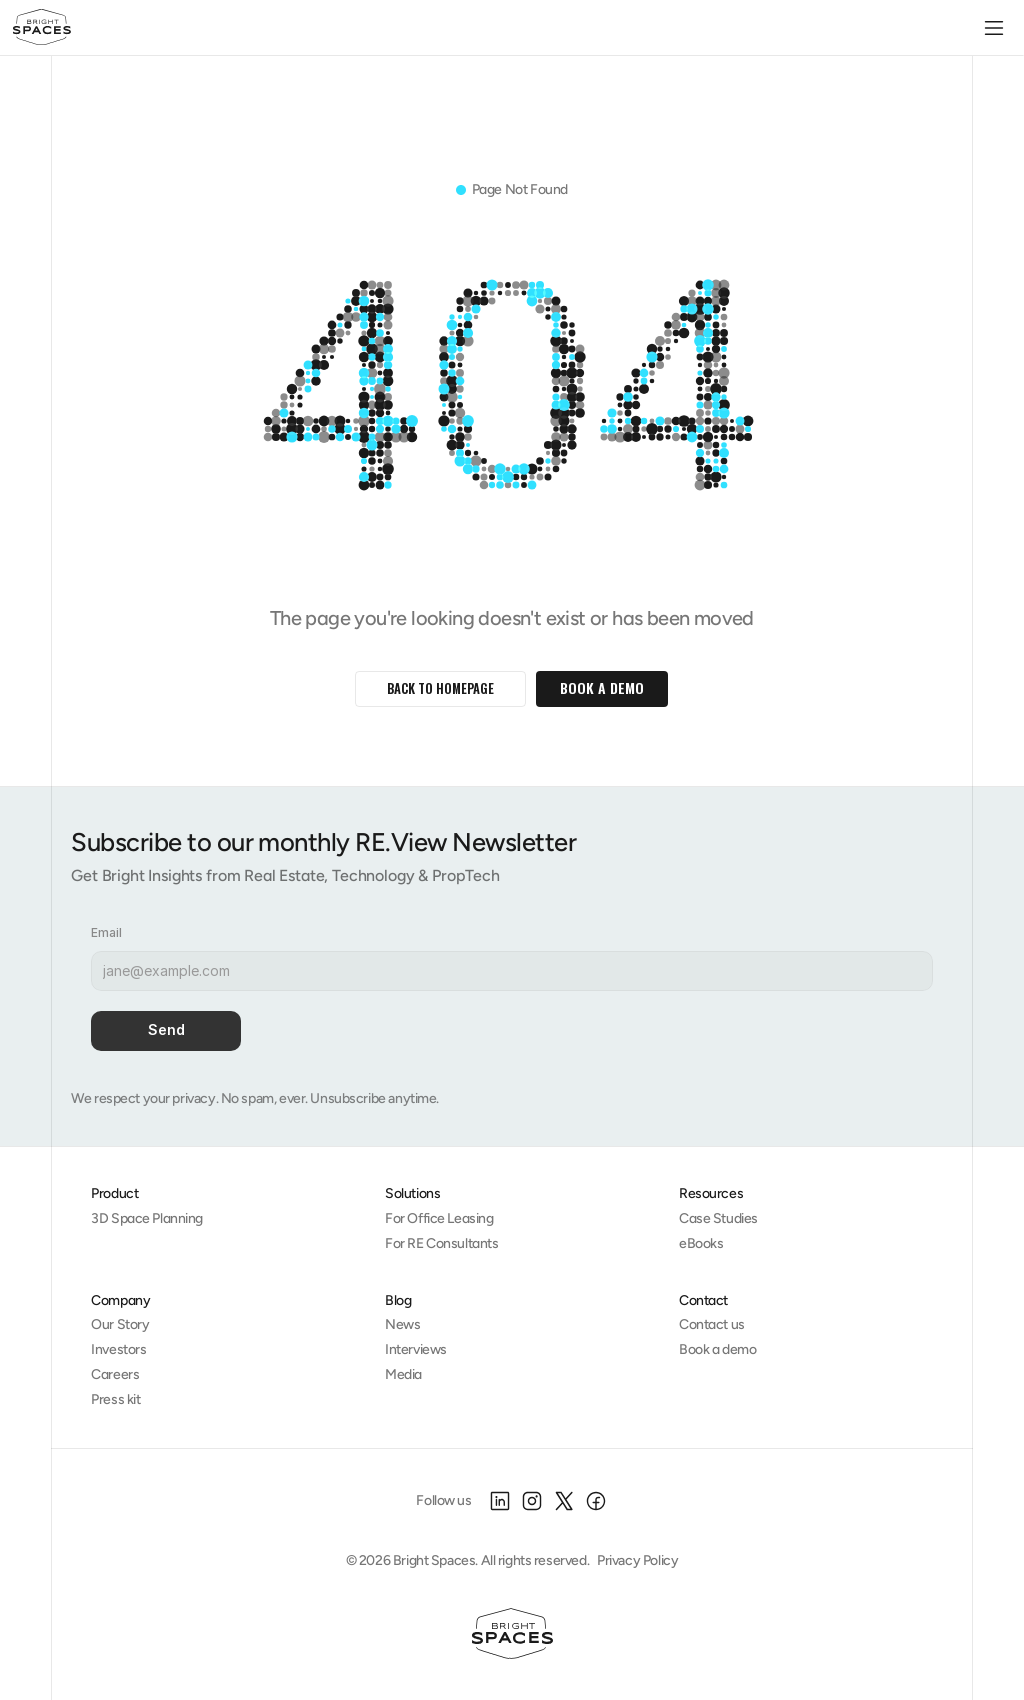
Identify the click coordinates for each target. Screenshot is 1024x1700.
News (402, 1324)
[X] (564, 1501)
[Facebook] (596, 1501)
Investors (118, 1349)
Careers (115, 1374)
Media (403, 1374)
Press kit (115, 1399)
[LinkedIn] (500, 1501)
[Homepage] (512, 1634)
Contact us (712, 1324)
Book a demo (717, 1349)
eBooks (701, 1243)
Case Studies (718, 1218)
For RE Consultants (441, 1243)
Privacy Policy (637, 1560)
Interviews (416, 1349)
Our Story (120, 1324)
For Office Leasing (439, 1218)
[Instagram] (532, 1501)
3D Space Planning (147, 1218)
